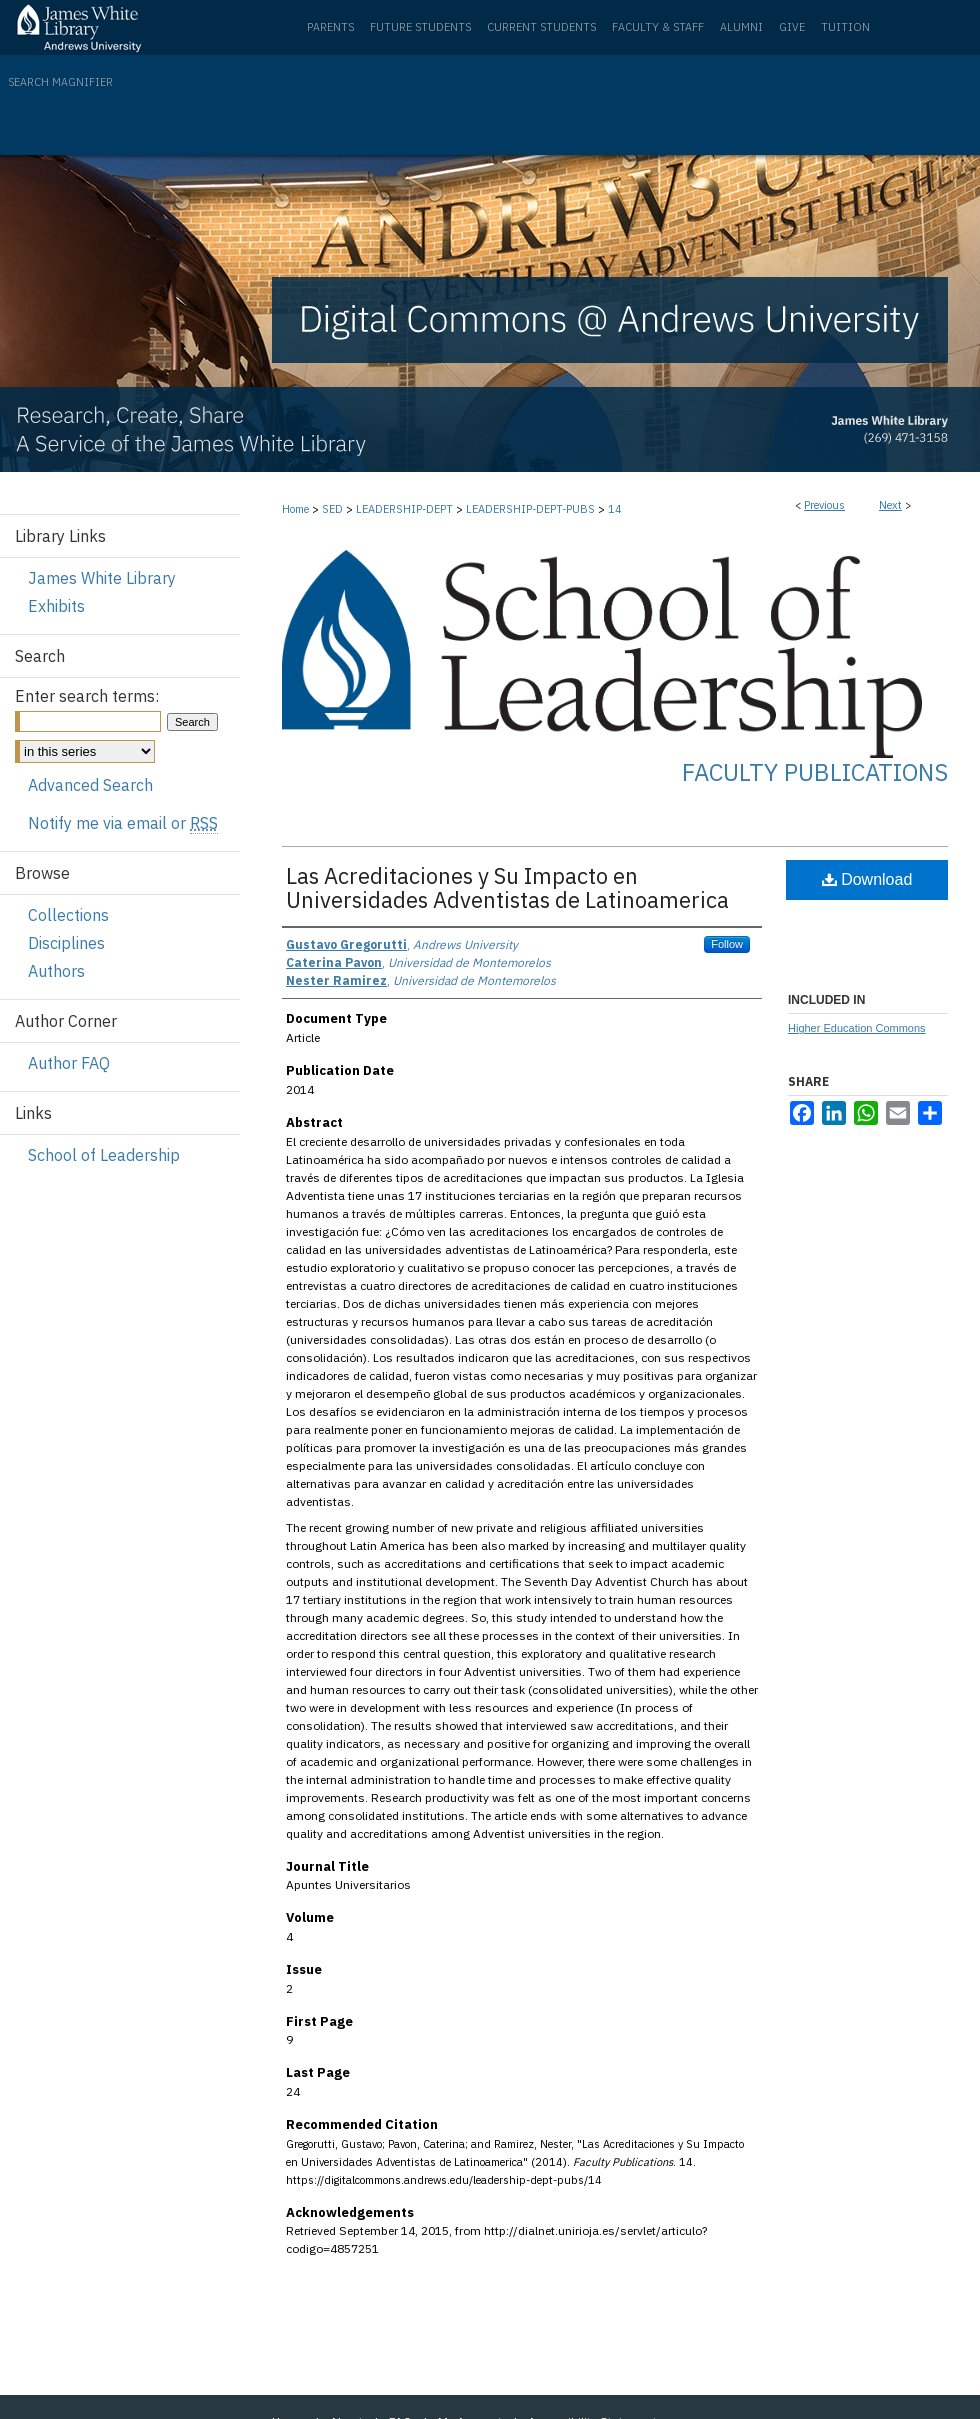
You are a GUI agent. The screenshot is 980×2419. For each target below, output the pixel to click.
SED (332, 509)
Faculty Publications (815, 772)
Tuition (845, 27)
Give (792, 27)
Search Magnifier (60, 82)
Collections (68, 915)
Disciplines (66, 943)
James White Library (102, 578)
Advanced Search (90, 785)
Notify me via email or (123, 823)
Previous (824, 505)
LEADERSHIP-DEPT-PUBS (530, 509)
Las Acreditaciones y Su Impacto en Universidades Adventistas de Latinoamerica (507, 887)
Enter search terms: (87, 696)
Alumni (741, 27)
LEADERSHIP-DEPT (404, 509)
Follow (727, 944)
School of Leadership (104, 1155)
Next (890, 505)
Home (295, 509)
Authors (56, 971)
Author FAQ (69, 1063)
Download (867, 879)
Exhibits (56, 606)
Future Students (420, 27)
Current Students (541, 27)
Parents (330, 27)
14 (615, 509)
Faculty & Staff (658, 27)
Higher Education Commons (857, 1028)
